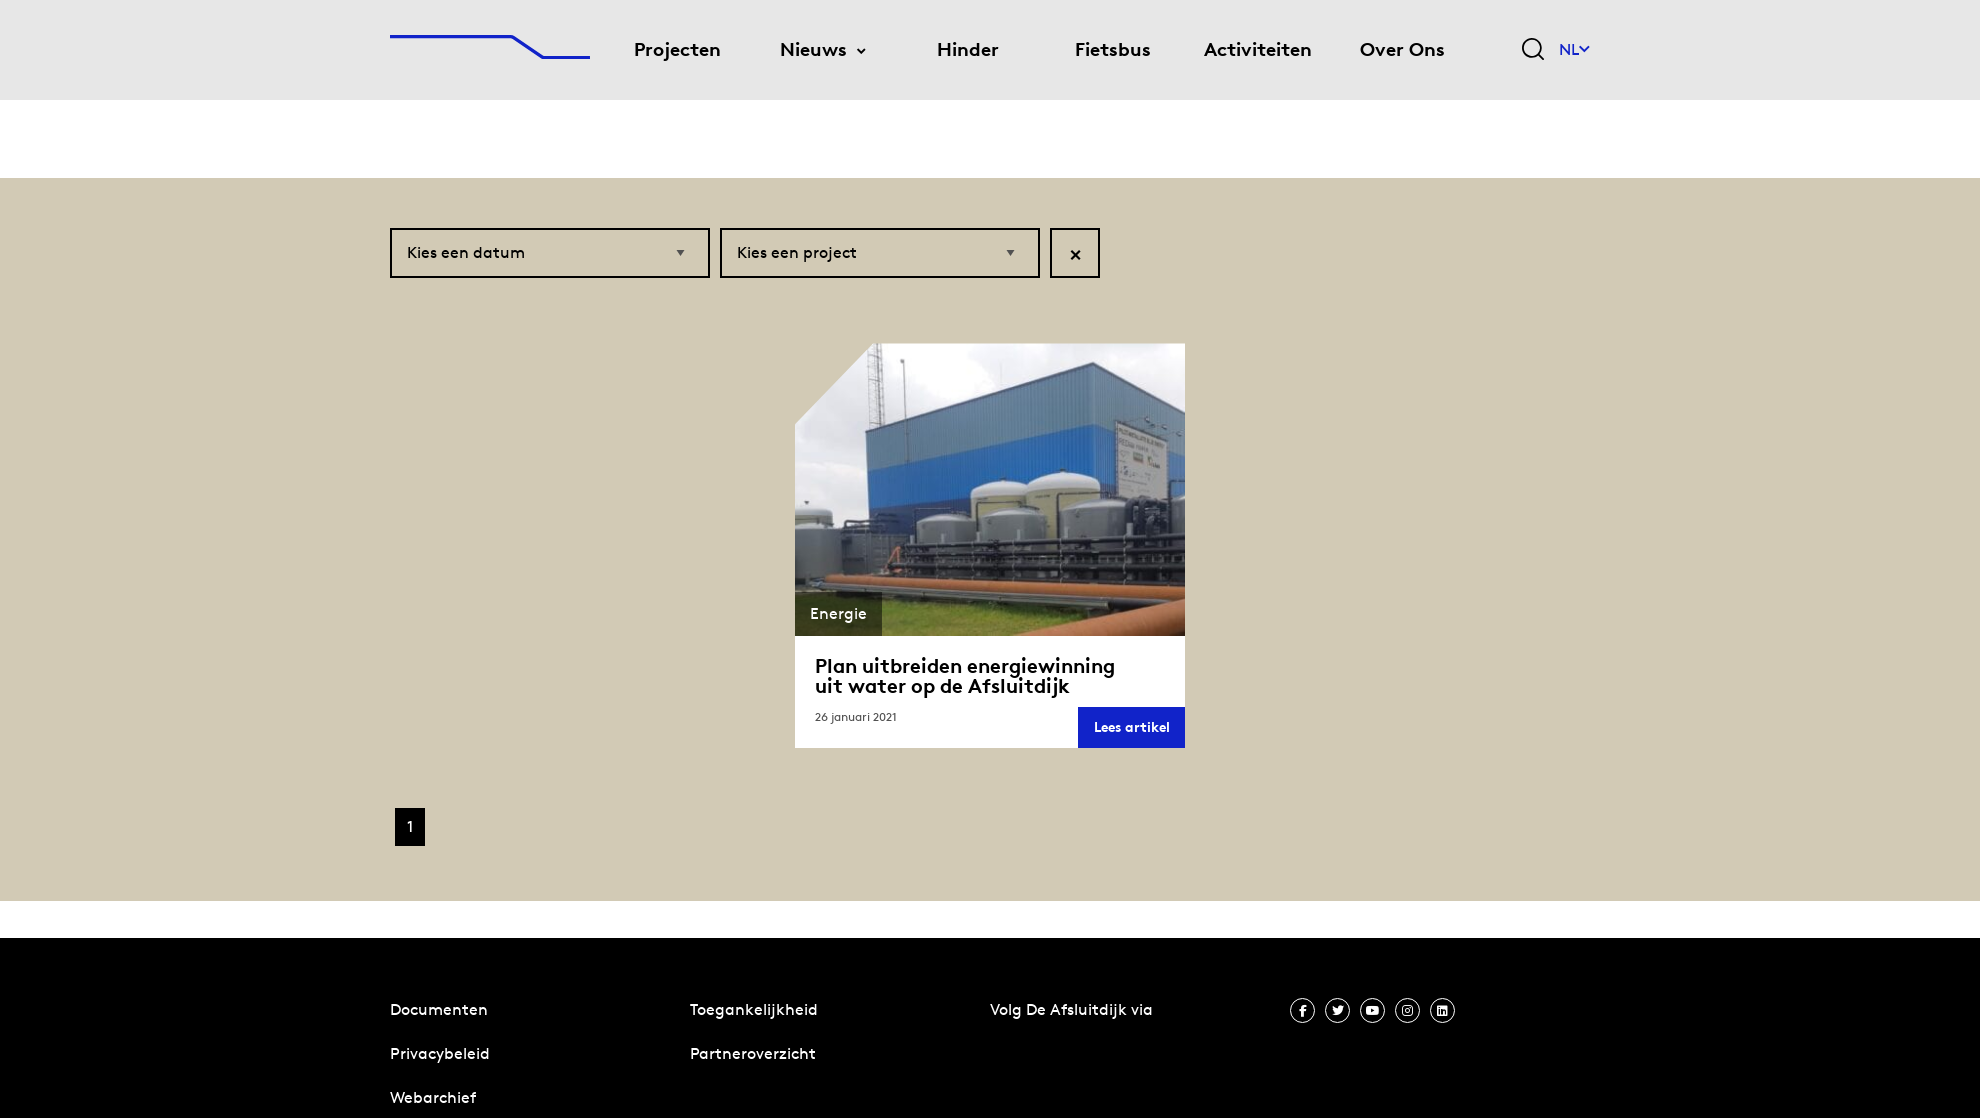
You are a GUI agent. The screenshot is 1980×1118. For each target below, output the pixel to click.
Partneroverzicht (753, 1053)
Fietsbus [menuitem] (1113, 49)
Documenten (439, 1009)
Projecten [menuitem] (677, 49)
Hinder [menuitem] (968, 49)
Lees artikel (1139, 717)
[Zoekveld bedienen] (1533, 50)
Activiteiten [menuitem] (1258, 49)
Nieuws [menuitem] (813, 49)
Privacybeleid (440, 1053)
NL (1574, 49)
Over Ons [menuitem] (1402, 49)
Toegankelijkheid (754, 1009)
